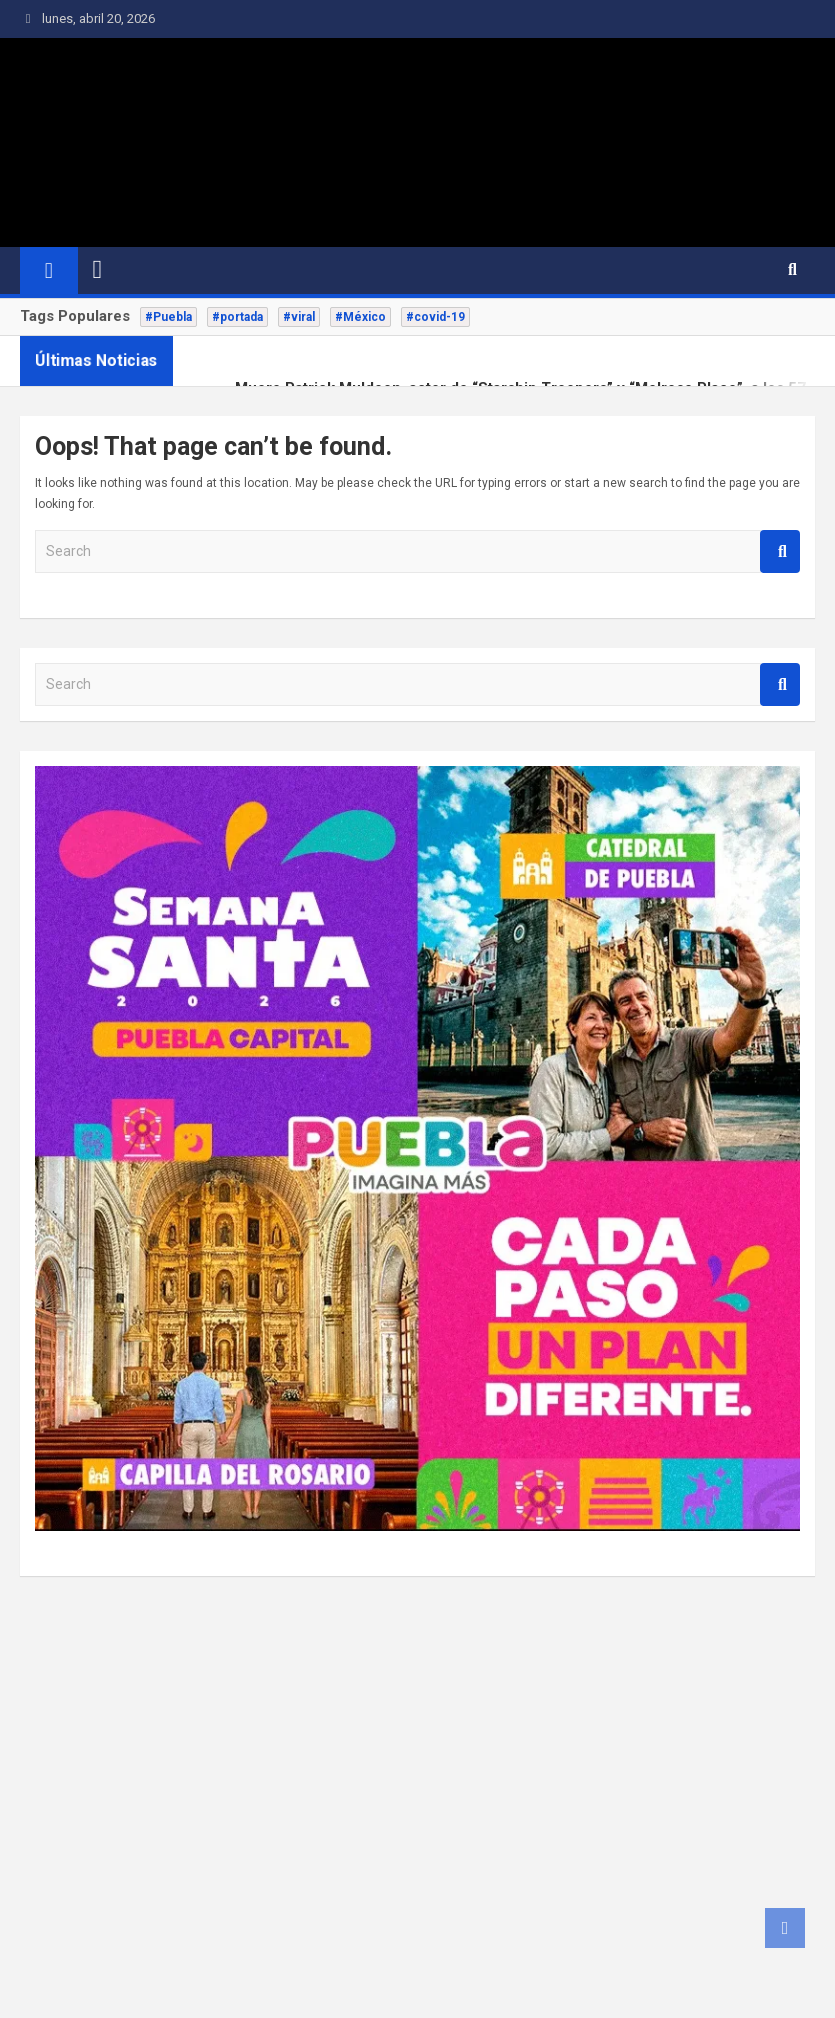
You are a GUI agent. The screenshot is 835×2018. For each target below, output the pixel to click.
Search (780, 551)
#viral (299, 317)
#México (360, 317)
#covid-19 (435, 317)
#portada (237, 317)
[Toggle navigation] (98, 270)
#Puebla (168, 317)
